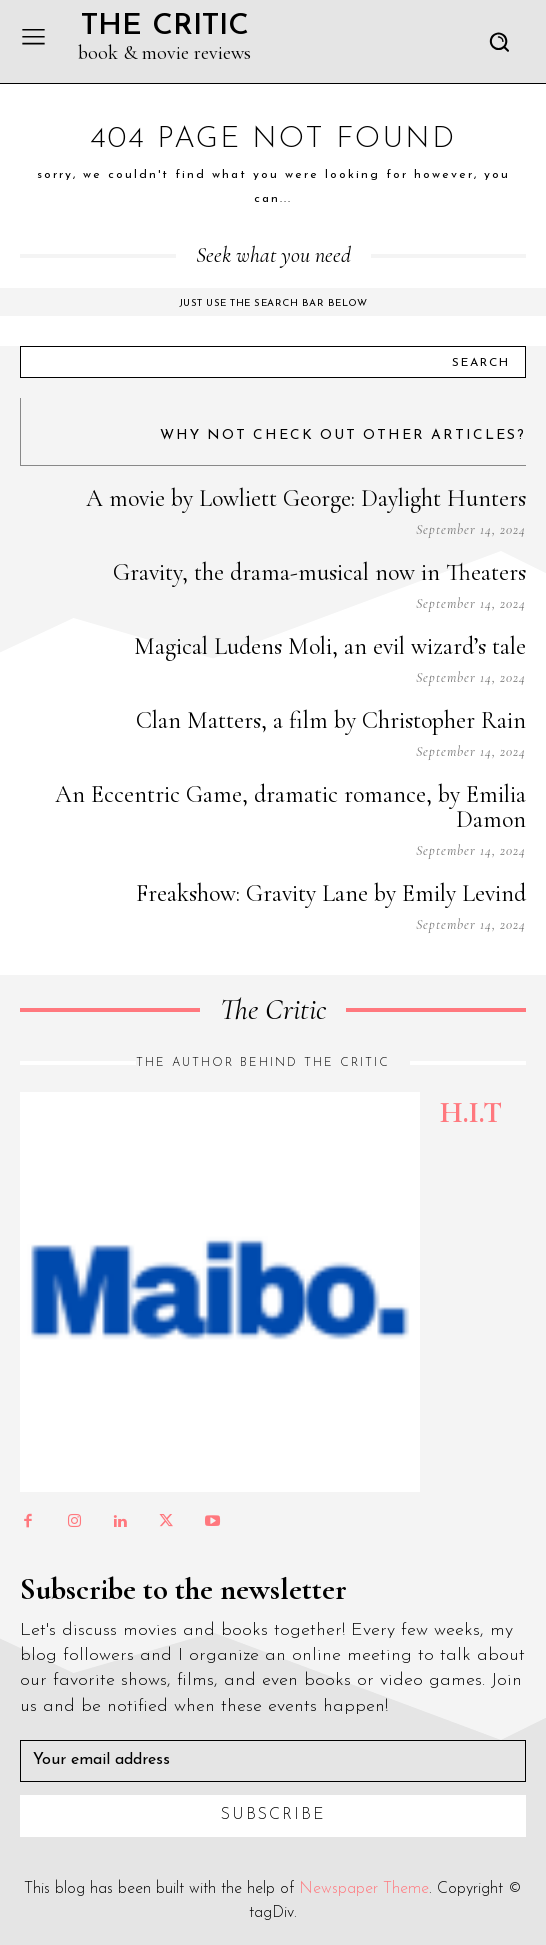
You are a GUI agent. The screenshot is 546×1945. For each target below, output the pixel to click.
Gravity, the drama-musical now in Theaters (319, 572)
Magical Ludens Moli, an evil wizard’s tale (330, 646)
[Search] (481, 362)
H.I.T (471, 1112)
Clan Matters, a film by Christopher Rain (331, 720)
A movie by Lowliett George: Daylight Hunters (306, 498)
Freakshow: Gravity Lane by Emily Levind (331, 893)
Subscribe (273, 1815)
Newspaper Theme (364, 1889)
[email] (273, 1761)
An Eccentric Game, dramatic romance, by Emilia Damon (290, 807)
